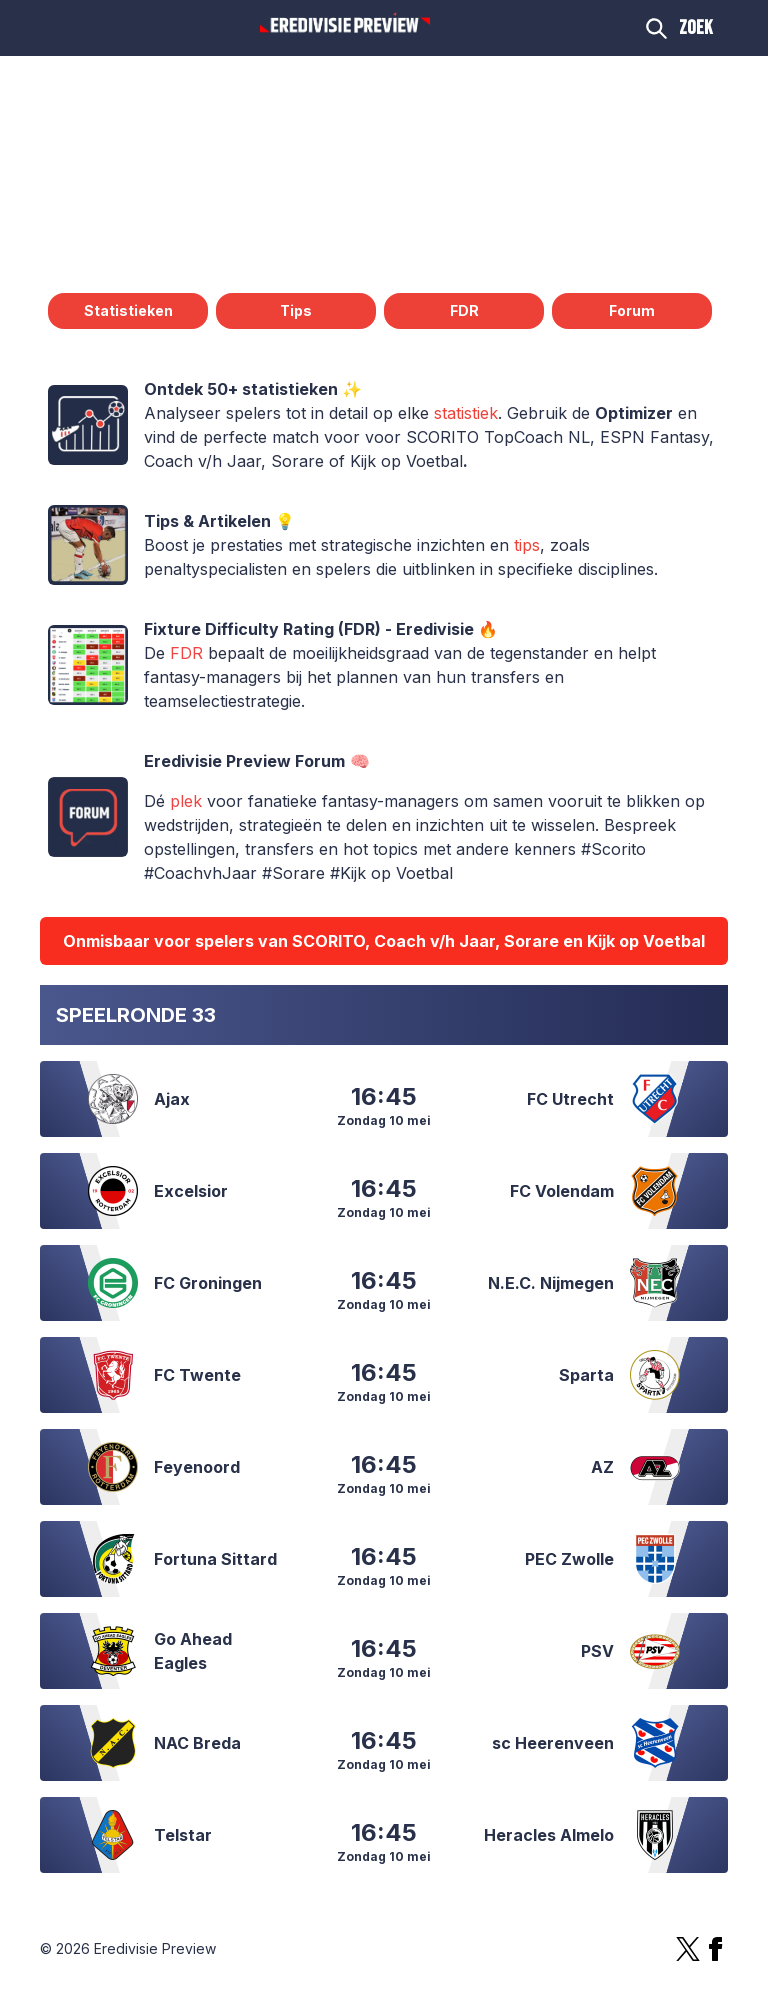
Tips (296, 310)
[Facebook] (716, 1949)
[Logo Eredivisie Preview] (345, 24)
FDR (464, 310)
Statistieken (128, 310)
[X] (688, 1949)
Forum (632, 310)
